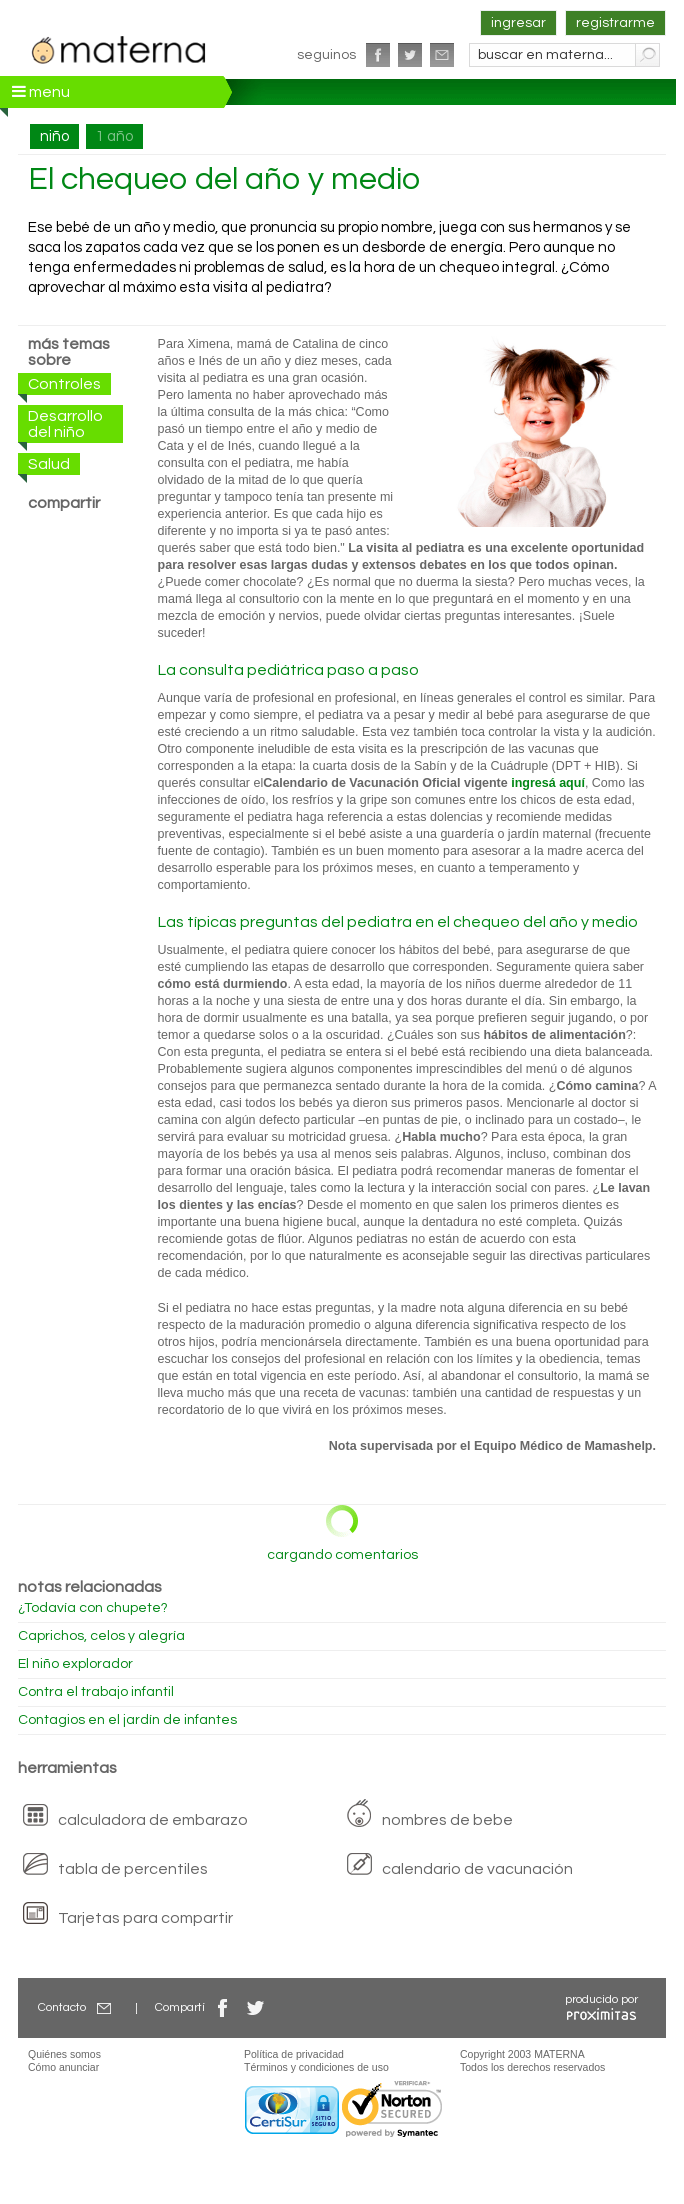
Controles (64, 384)
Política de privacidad (294, 2054)
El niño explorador (75, 1664)
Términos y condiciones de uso (316, 2067)
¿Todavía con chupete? (93, 1608)
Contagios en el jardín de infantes (127, 1720)
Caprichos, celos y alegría (101, 1636)
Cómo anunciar (63, 2067)
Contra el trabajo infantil (96, 1692)
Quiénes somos (64, 2054)
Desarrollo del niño (65, 424)
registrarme (615, 23)
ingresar (518, 23)
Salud (49, 464)
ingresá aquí (548, 783)
